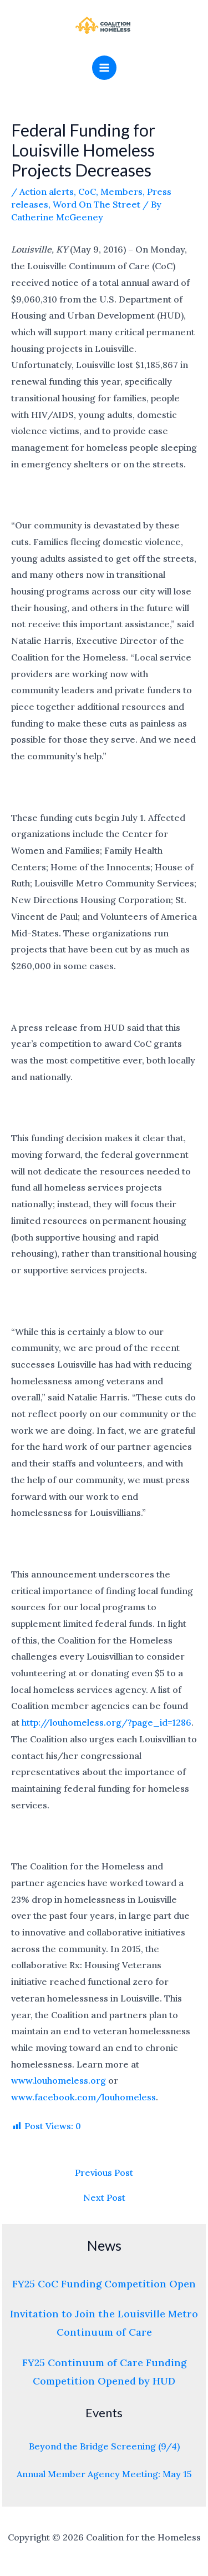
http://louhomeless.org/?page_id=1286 (106, 1722)
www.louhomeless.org (58, 2080)
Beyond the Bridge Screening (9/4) (104, 2446)
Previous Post (104, 2172)
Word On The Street (96, 204)
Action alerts (46, 191)
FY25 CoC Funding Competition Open (104, 2283)
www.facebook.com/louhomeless (83, 2097)
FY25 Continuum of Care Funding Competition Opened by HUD (104, 2371)
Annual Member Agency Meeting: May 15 (104, 2473)
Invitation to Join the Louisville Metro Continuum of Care (104, 2322)
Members (121, 191)
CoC (87, 191)
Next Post (104, 2197)
